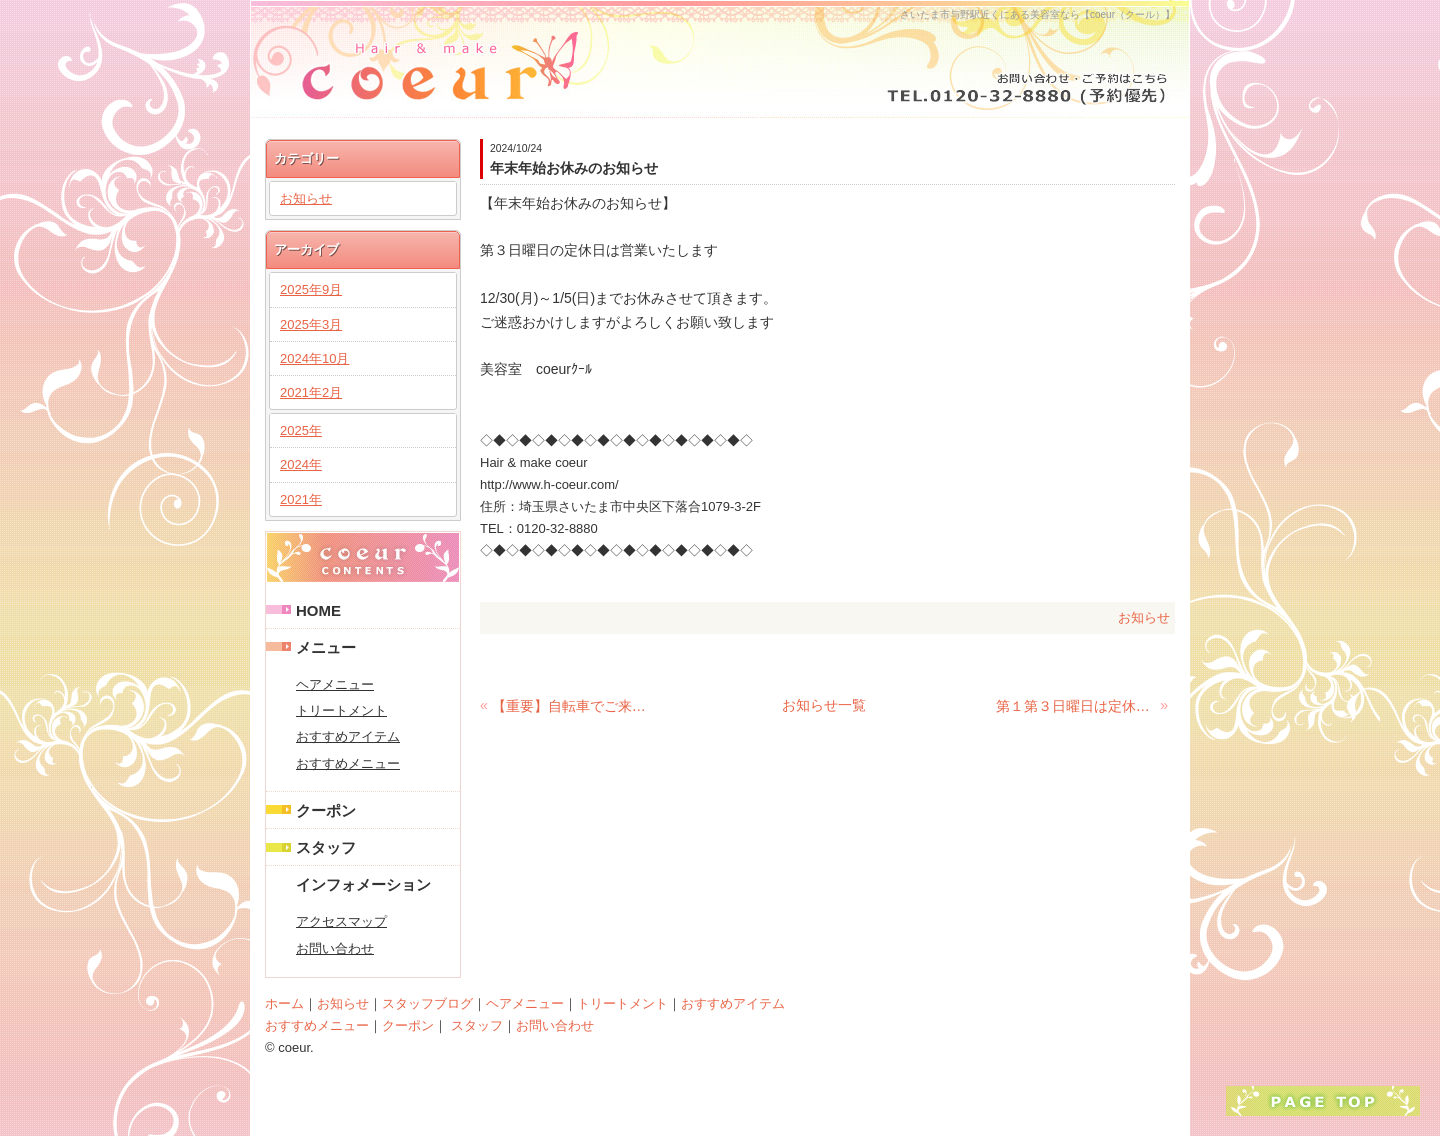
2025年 (301, 430)
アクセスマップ (341, 921)
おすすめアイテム (348, 736)
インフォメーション (363, 884)
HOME (318, 610)
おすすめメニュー (348, 763)
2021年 (301, 499)
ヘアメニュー (335, 684)
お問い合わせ (335, 948)
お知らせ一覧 (824, 705)
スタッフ (326, 847)
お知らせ (1144, 617)
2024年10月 (314, 358)
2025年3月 (311, 324)
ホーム (284, 1003)
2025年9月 (311, 289)
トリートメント (341, 710)
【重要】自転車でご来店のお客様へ (572, 706)
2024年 (301, 464)
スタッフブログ (427, 1003)
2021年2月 (311, 392)
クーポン (326, 810)
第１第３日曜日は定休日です (1076, 706)
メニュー (326, 647)
